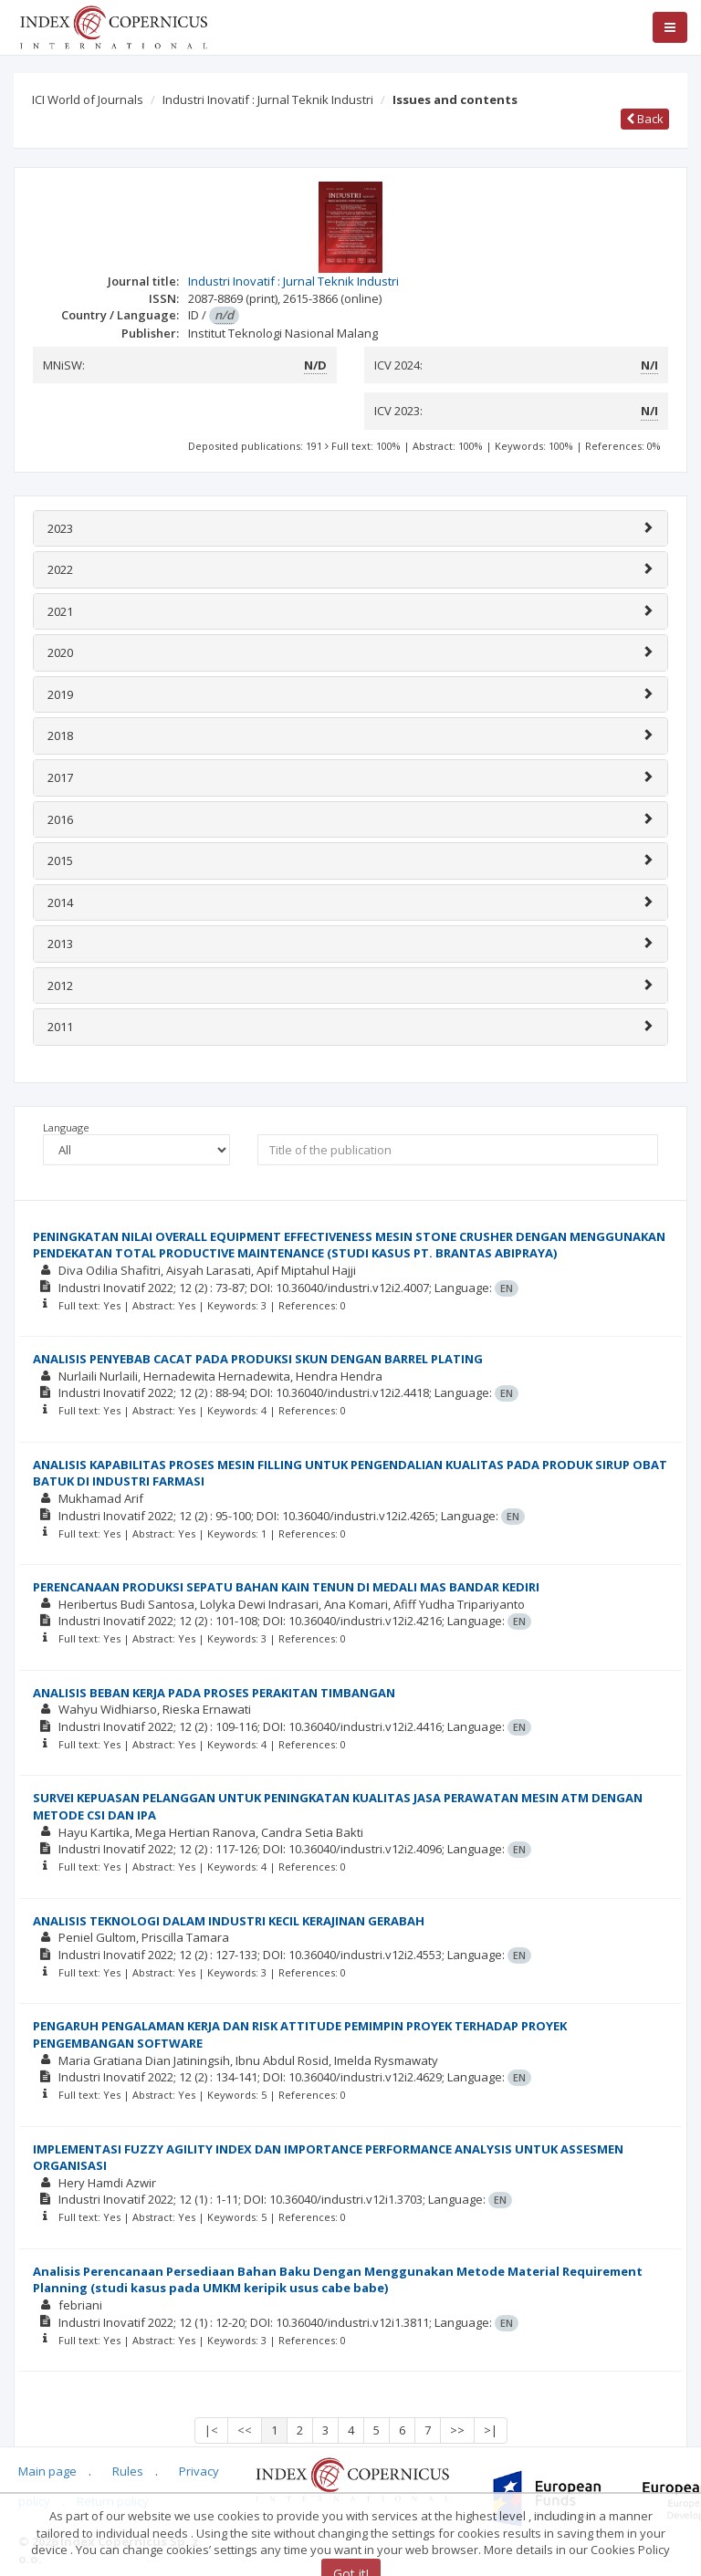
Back (645, 118)
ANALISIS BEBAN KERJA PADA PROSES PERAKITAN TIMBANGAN (214, 1692)
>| (490, 2430)
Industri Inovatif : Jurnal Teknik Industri (267, 99)
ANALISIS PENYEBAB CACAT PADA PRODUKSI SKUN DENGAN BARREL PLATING (258, 1359)
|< (211, 2430)
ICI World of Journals (87, 99)
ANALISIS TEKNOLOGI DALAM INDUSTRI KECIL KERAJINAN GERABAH (228, 1921)
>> (457, 2430)
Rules (127, 2471)
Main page (47, 2471)
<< (244, 2430)
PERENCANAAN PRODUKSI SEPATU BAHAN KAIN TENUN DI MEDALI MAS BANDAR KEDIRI (286, 1587)
